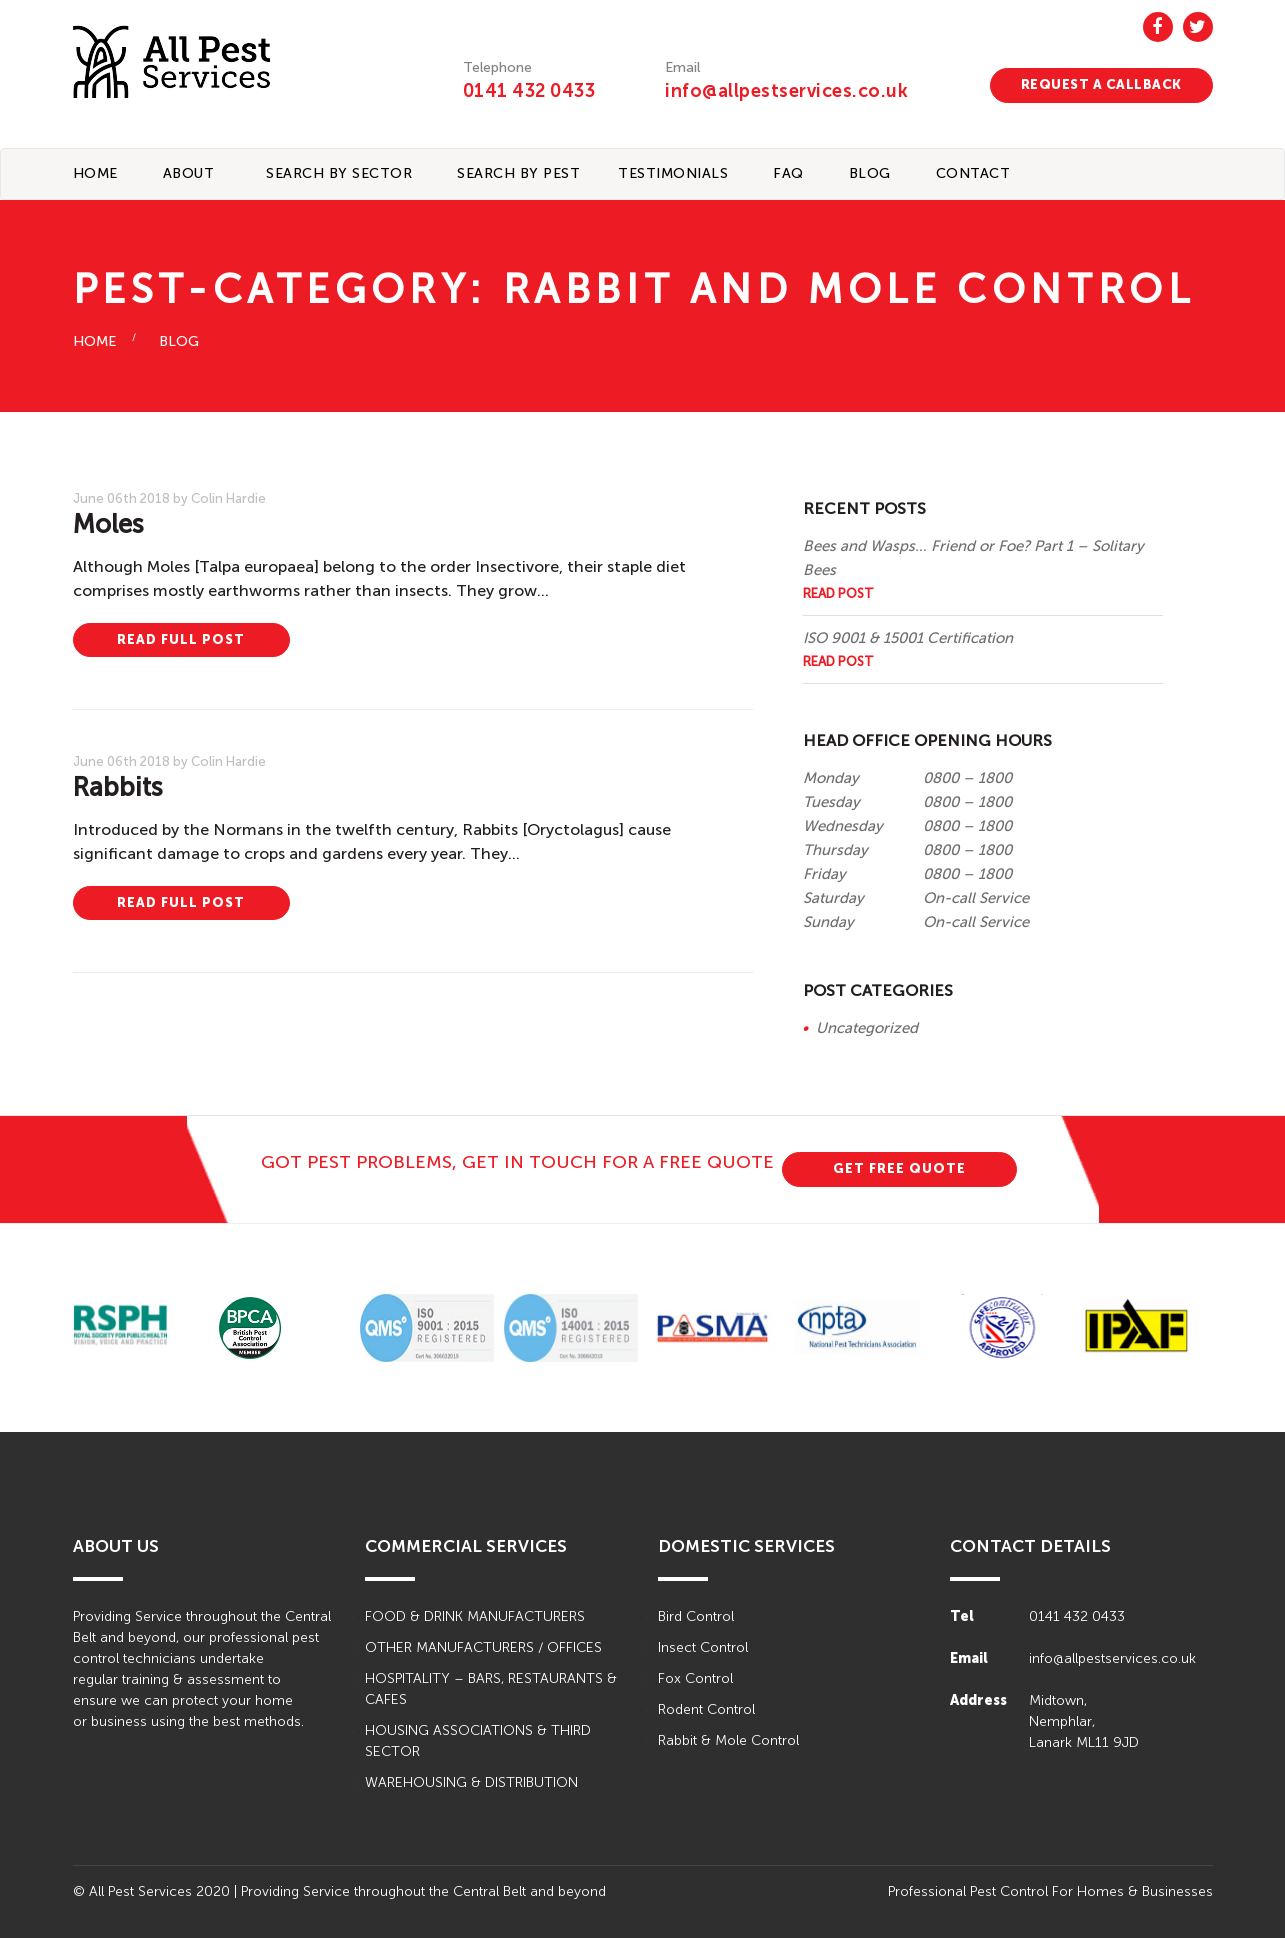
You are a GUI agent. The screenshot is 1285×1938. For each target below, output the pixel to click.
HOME (94, 341)
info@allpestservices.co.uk (786, 91)
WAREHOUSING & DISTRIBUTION (471, 1782)
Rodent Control (706, 1709)
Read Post (838, 593)
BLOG (870, 173)
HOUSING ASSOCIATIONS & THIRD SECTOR (478, 1741)
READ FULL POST (181, 639)
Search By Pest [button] (518, 173)
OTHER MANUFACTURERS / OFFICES (483, 1647)
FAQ (788, 173)
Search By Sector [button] (339, 173)
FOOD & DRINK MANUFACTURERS (475, 1616)
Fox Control (695, 1678)
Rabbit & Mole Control (728, 1740)
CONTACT (973, 173)
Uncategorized (867, 1028)
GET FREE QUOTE (899, 1168)
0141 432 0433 (529, 91)
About (189, 173)
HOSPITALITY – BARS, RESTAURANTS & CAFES (491, 1689)
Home (95, 173)
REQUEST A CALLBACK (1101, 84)
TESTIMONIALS (673, 173)
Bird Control (696, 1616)
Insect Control (703, 1647)
